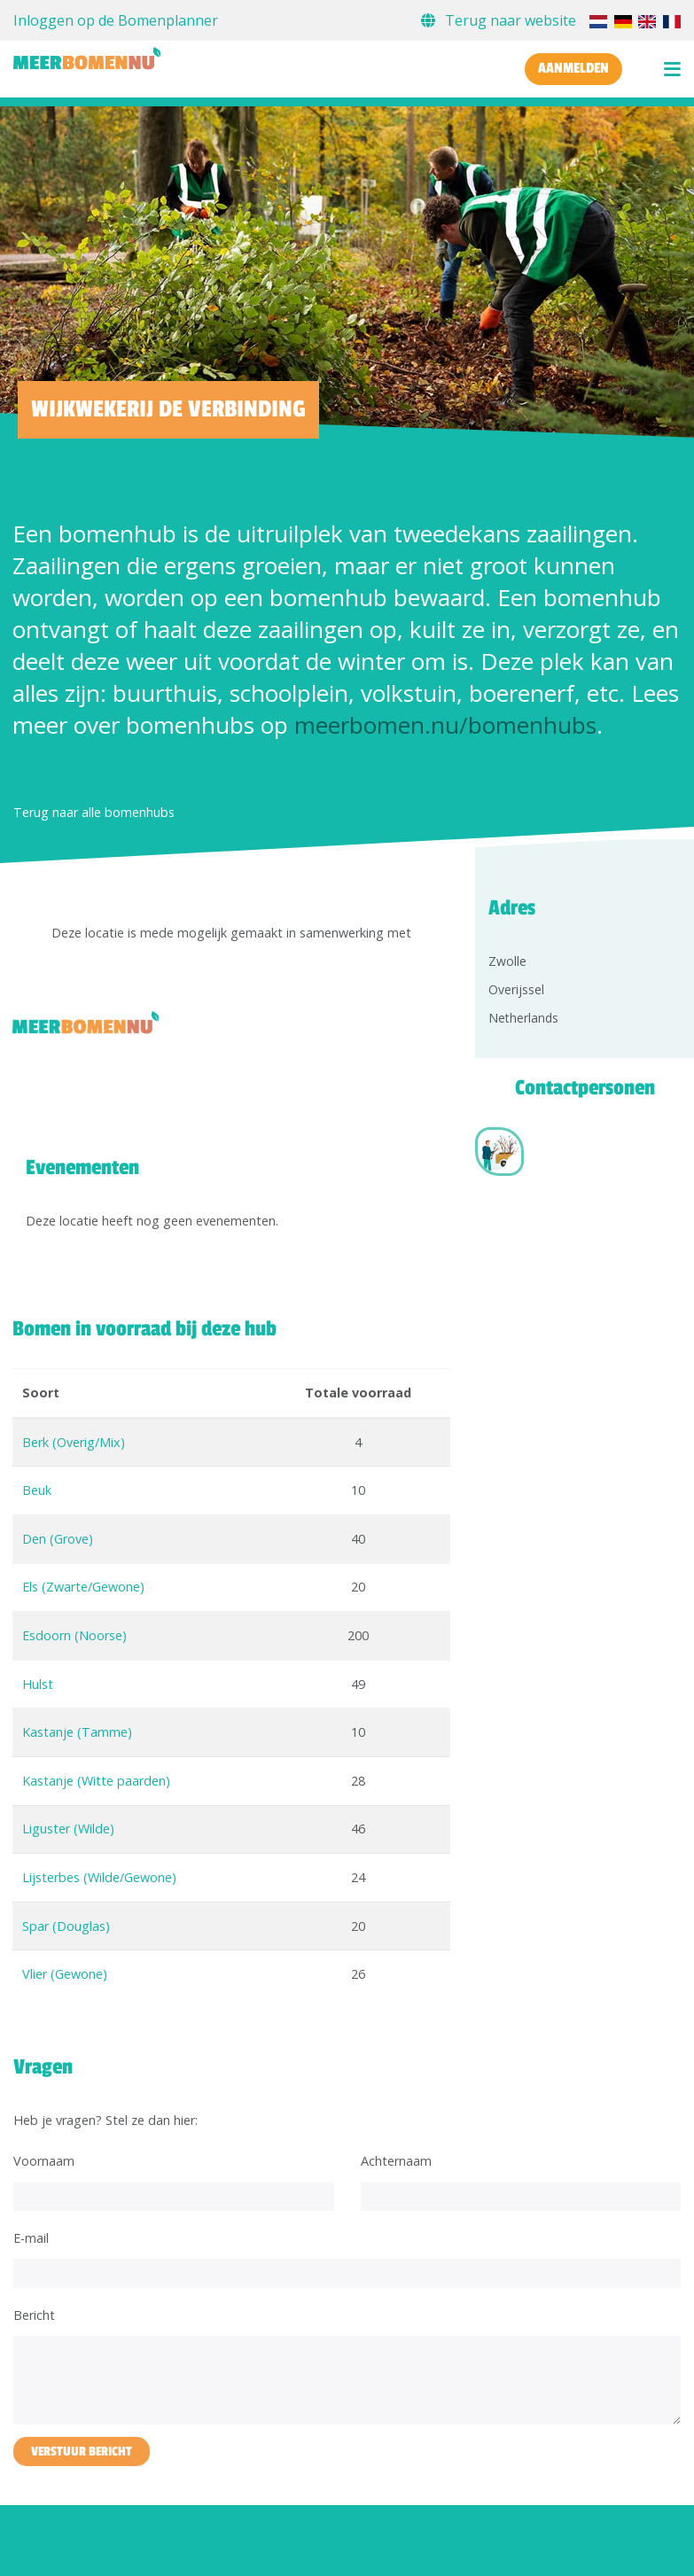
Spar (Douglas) (66, 1926)
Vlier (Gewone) (64, 1973)
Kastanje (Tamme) (77, 1732)
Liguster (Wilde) (68, 1828)
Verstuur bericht (81, 2451)
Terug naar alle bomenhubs (94, 812)
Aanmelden (573, 68)
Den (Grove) (57, 1538)
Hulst (37, 1684)
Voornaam (43, 2160)
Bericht (34, 2315)
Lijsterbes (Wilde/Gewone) (99, 1877)
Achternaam (396, 2160)
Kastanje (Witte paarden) (96, 1780)
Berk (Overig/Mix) (73, 1442)
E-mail (31, 2238)
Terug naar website (500, 20)
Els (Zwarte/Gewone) (83, 1586)
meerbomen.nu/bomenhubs (445, 725)
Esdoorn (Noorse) (74, 1635)
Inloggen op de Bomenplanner (115, 20)
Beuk (36, 1490)
